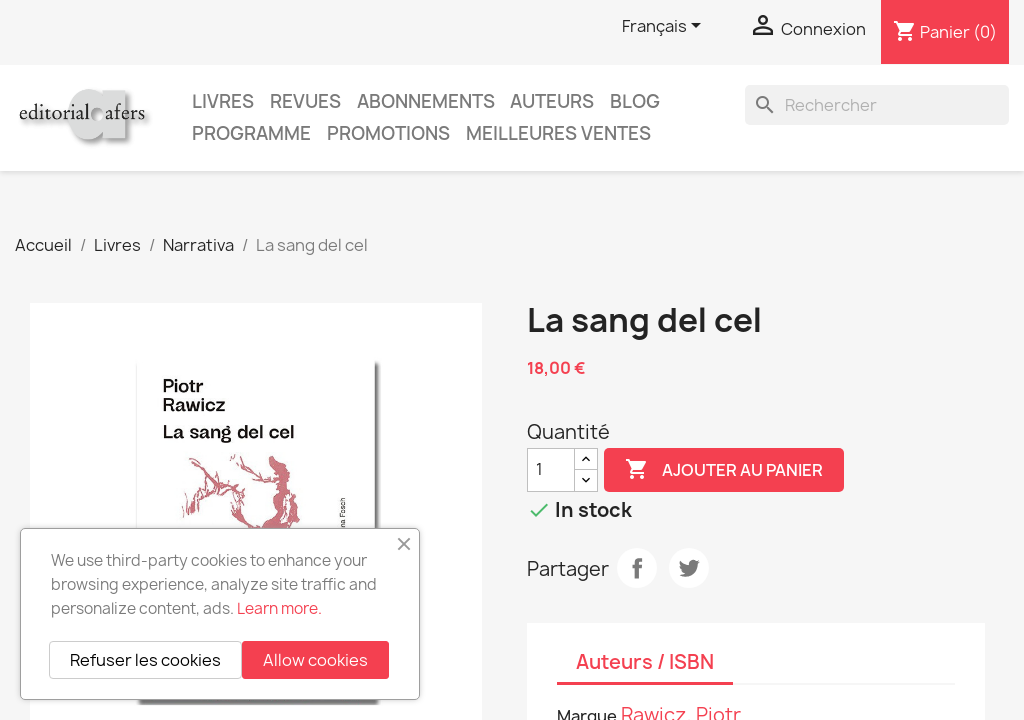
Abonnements (426, 101)
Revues (305, 101)
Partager (637, 568)
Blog (635, 101)
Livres (223, 101)
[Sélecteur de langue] (665, 27)
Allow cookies (315, 660)
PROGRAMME (251, 133)
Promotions (388, 133)
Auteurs (552, 101)
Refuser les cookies (145, 660)
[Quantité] (551, 470)
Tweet (689, 568)
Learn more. (279, 608)
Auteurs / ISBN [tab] (645, 662)
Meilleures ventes (558, 133)
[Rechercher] (877, 105)
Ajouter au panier (724, 470)
